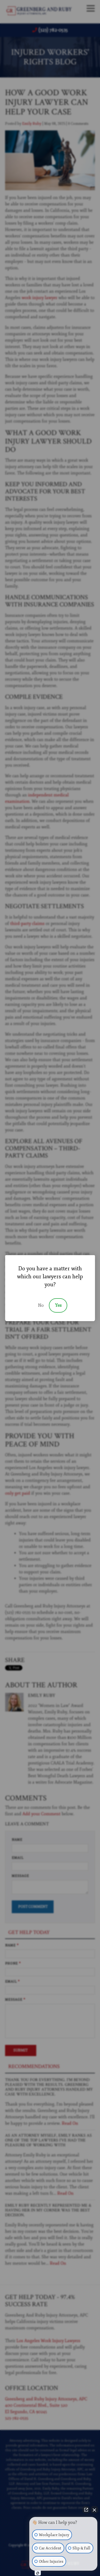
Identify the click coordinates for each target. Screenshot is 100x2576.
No (41, 1305)
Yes (58, 1305)
